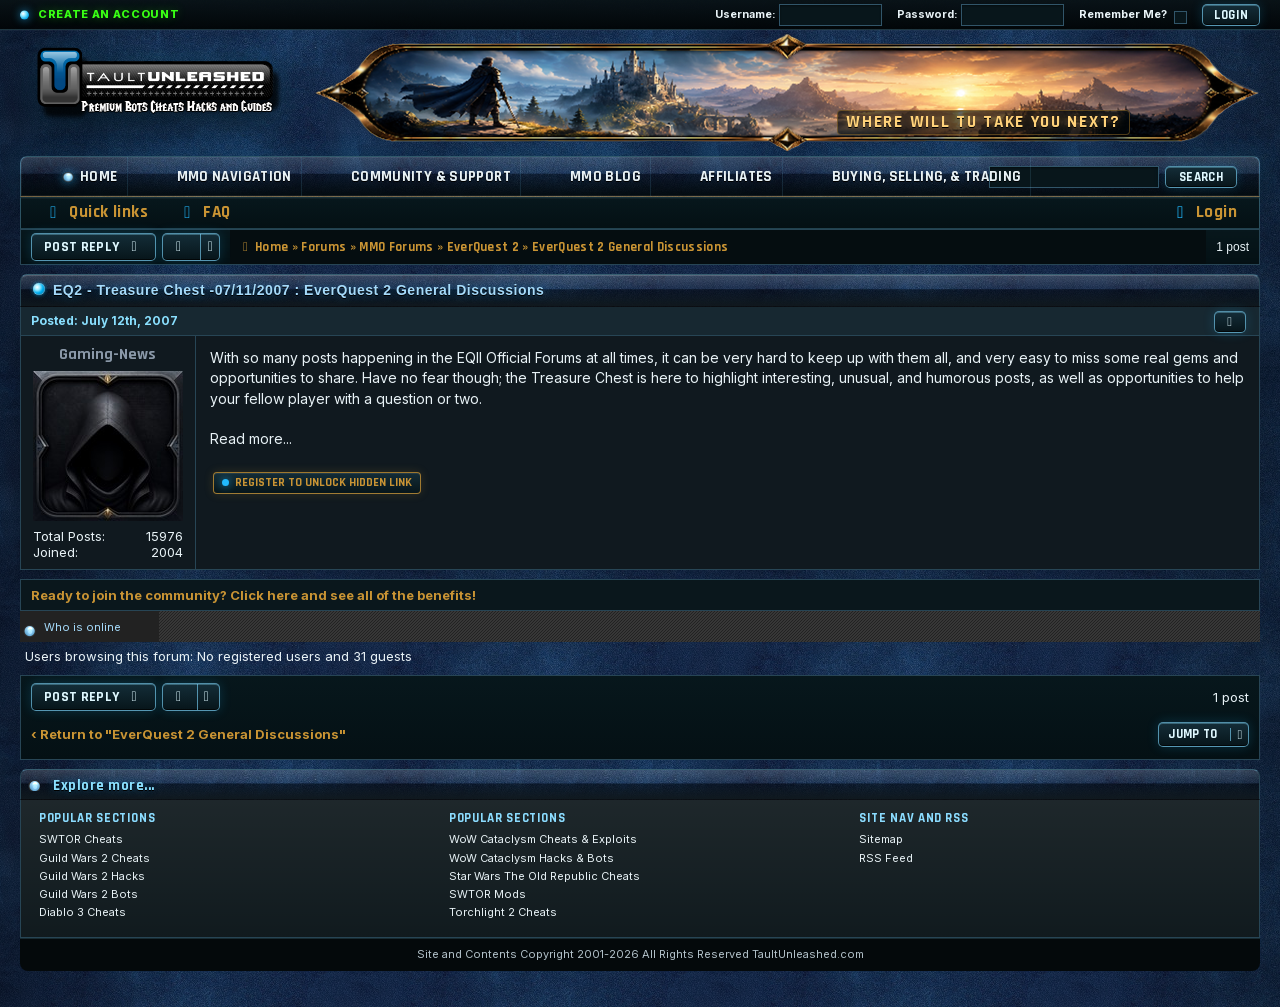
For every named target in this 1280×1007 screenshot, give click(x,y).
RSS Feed (886, 858)
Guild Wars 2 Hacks (92, 876)
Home (90, 176)
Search (1201, 177)
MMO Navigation (234, 176)
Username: (798, 15)
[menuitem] (204, 212)
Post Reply (93, 247)
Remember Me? (1133, 15)
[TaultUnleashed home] (170, 87)
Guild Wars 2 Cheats (94, 858)
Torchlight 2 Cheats (503, 912)
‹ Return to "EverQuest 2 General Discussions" (188, 734)
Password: (980, 15)
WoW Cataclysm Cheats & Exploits (543, 839)
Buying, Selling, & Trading (927, 176)
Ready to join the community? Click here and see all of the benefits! (253, 595)
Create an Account (108, 14)
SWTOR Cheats (81, 839)
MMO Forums (396, 247)
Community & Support (431, 176)
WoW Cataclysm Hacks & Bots (531, 858)
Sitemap (881, 839)
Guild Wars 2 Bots (88, 894)
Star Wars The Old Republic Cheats (544, 876)
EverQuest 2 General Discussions (630, 247)
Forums (323, 247)
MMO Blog (605, 176)
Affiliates (736, 176)
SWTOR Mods (487, 894)
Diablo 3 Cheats (82, 912)
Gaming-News (107, 354)
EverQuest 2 (483, 247)
